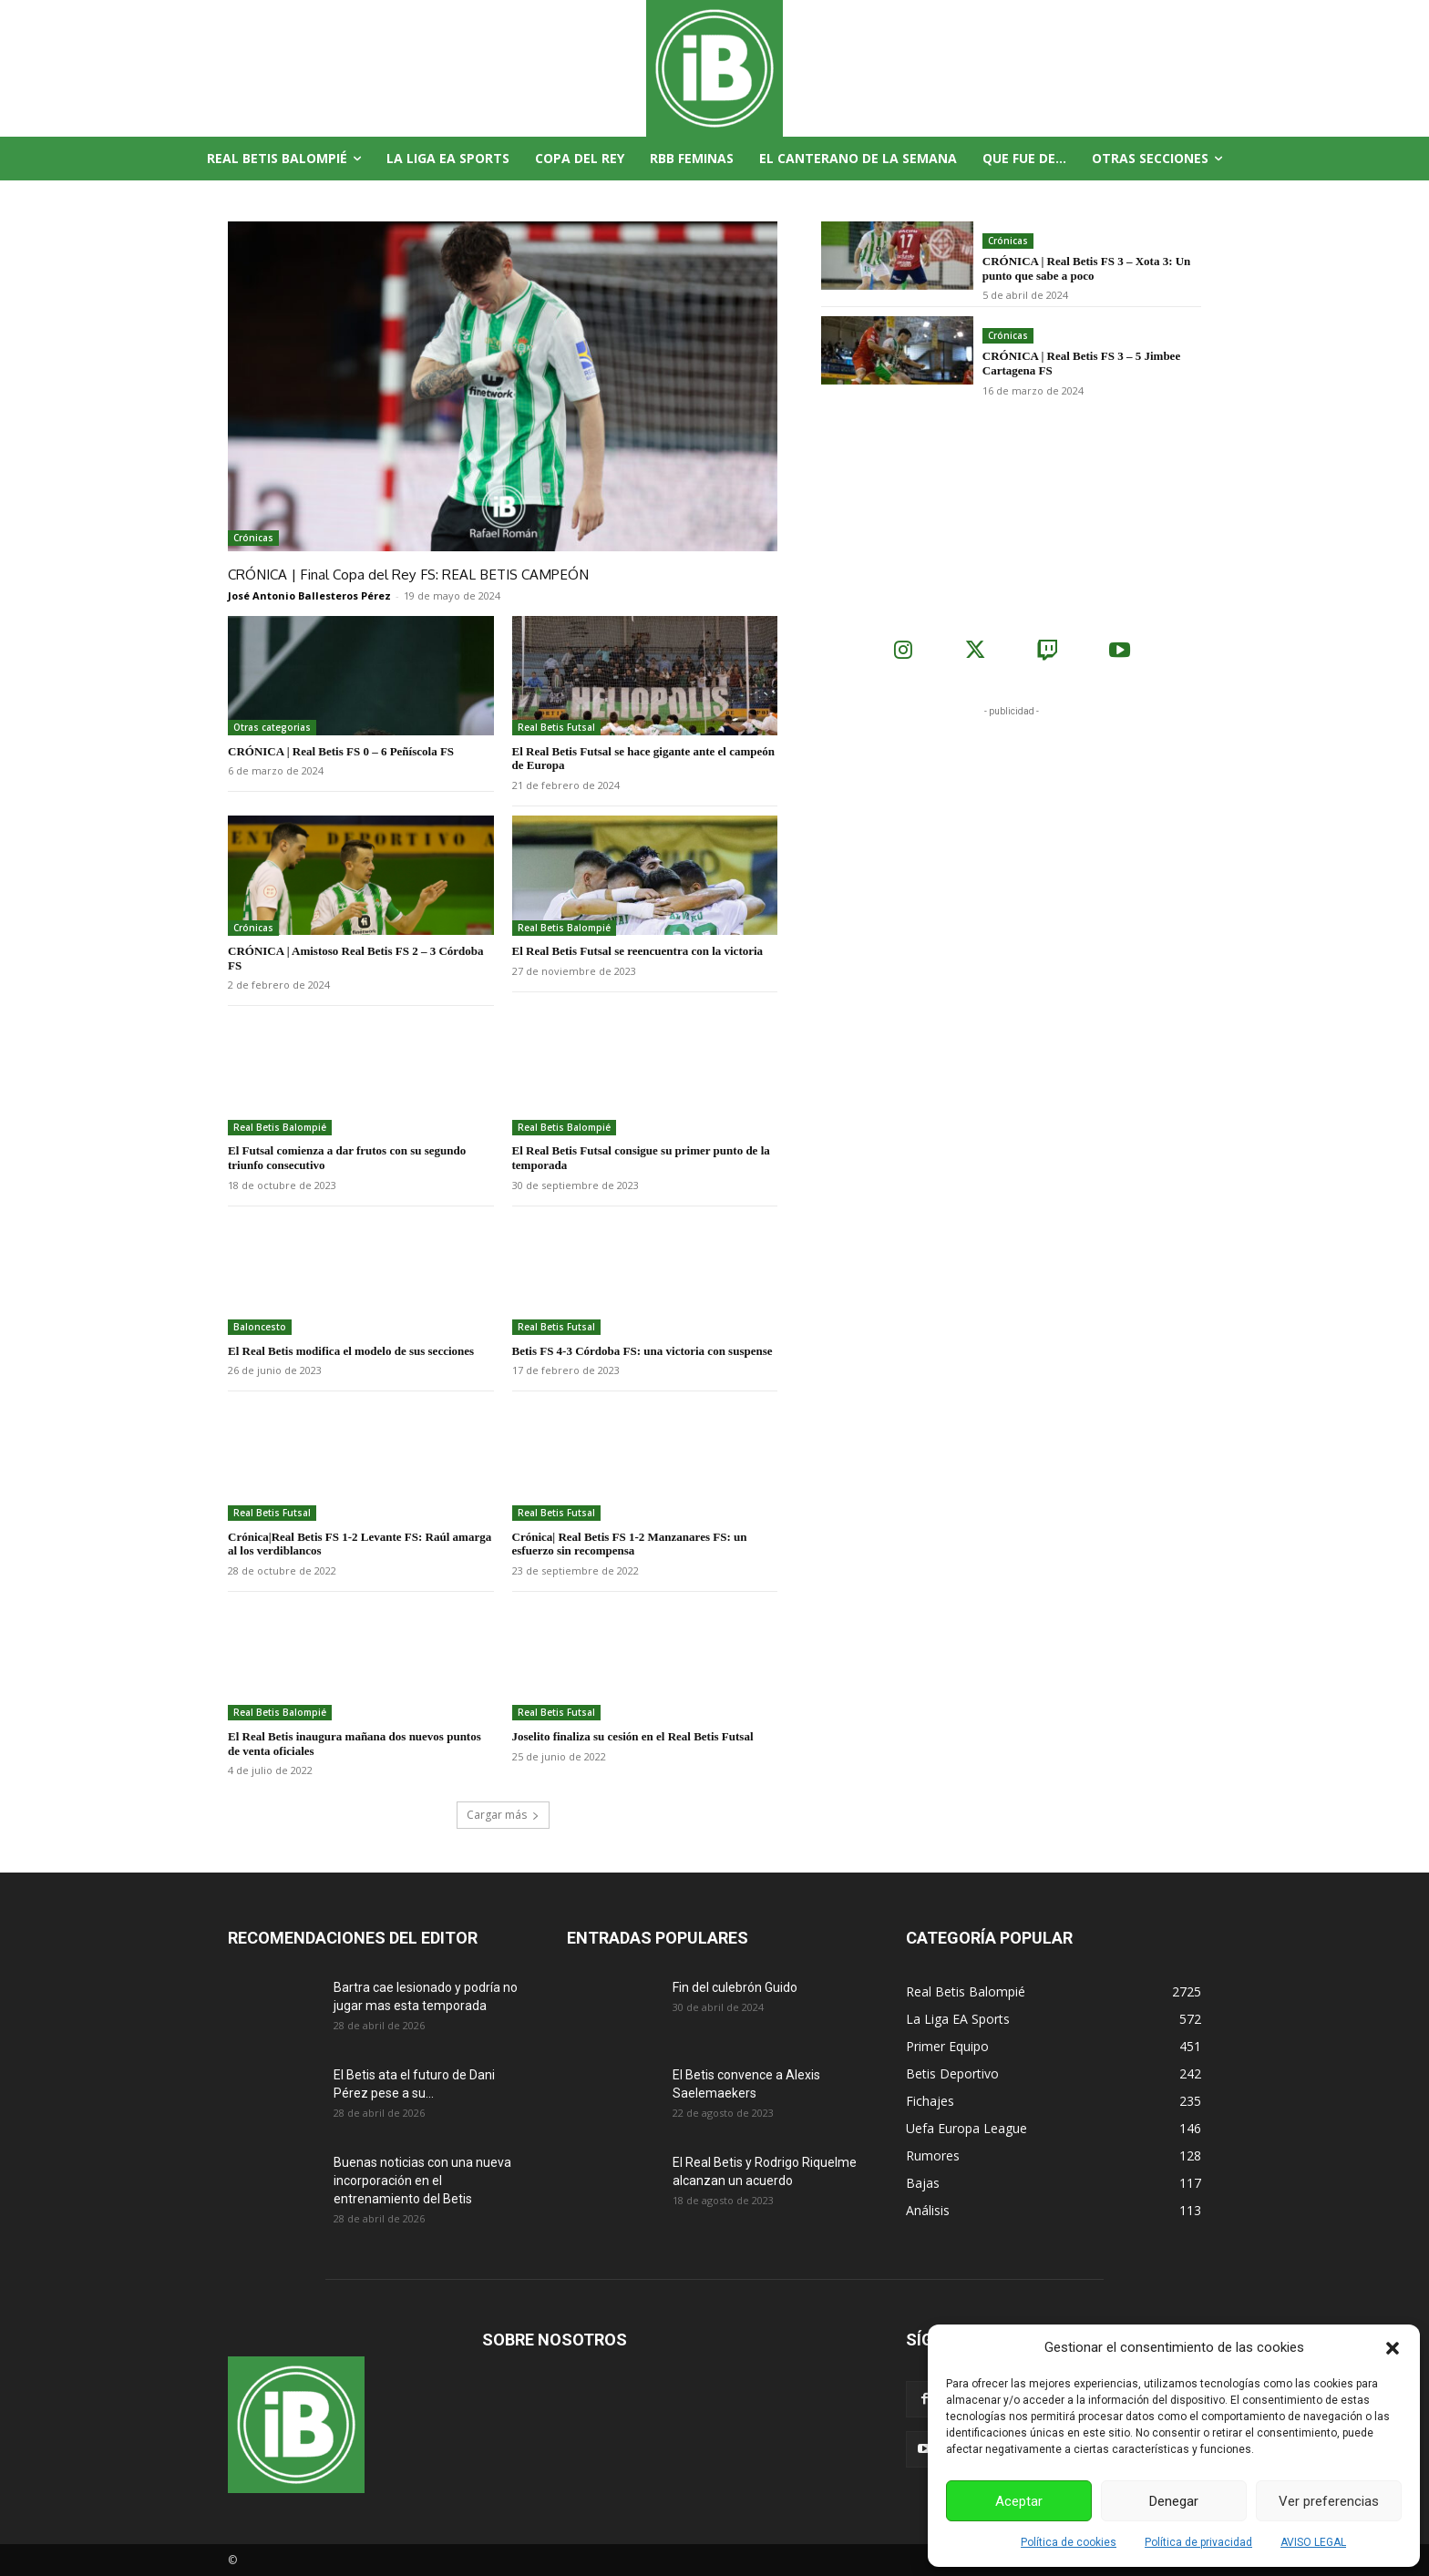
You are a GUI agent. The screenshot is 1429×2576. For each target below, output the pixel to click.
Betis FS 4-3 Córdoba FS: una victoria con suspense (642, 1350)
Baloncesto (259, 1325)
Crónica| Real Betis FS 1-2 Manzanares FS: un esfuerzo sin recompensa (629, 1543)
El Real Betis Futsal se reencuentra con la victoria (638, 951)
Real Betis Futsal (556, 726)
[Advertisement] (1011, 834)
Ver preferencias (1329, 2501)
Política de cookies (1068, 2542)
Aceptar (1019, 2501)
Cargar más (503, 1814)
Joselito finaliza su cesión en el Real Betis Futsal (633, 1735)
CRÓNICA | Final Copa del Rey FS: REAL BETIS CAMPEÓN (401, 573)
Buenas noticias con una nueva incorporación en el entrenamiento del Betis (422, 2179)
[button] (1392, 2348)
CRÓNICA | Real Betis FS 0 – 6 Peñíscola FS (341, 750)
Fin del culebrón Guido (735, 1986)
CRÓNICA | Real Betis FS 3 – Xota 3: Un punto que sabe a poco (1086, 268)
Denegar (1173, 2501)
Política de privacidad (1198, 2542)
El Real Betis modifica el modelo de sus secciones (351, 1350)
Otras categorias (272, 726)
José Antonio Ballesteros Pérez (309, 594)
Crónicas (253, 537)
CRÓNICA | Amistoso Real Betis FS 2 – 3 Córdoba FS (356, 958)
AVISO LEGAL (1313, 2542)
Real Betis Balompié (564, 926)
